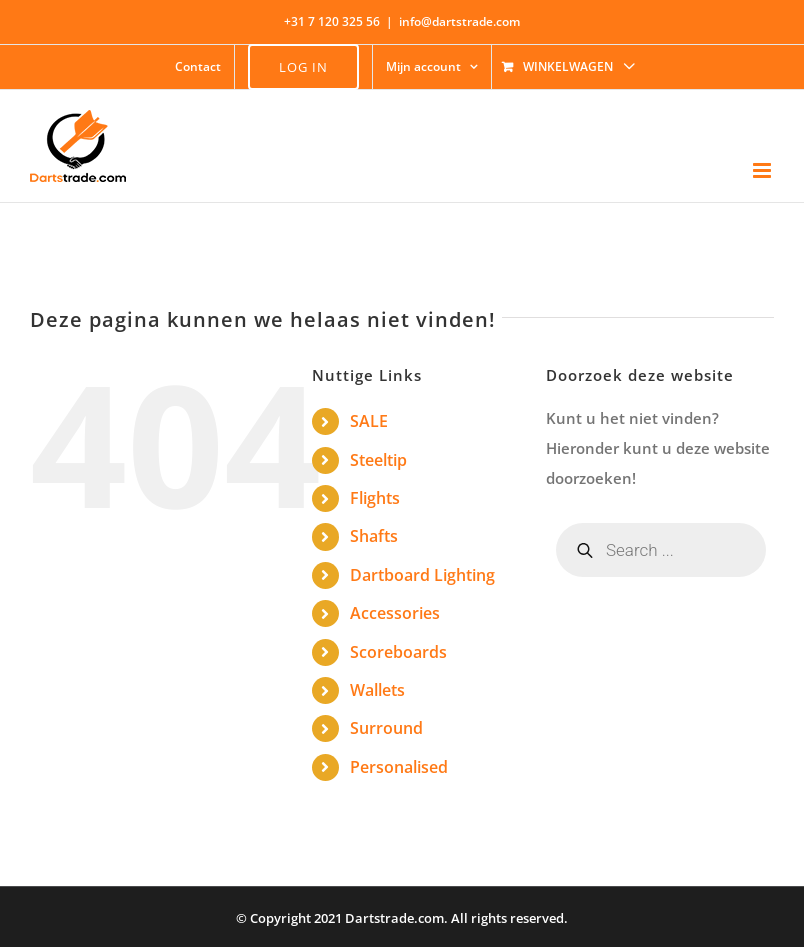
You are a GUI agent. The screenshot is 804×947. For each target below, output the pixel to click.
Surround (386, 728)
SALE (369, 421)
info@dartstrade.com (459, 21)
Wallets (377, 690)
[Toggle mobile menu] (763, 170)
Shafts (374, 536)
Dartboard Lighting (422, 575)
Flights (375, 498)
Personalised (399, 767)
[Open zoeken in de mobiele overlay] (661, 550)
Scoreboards (398, 652)
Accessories (395, 613)
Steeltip (378, 460)
